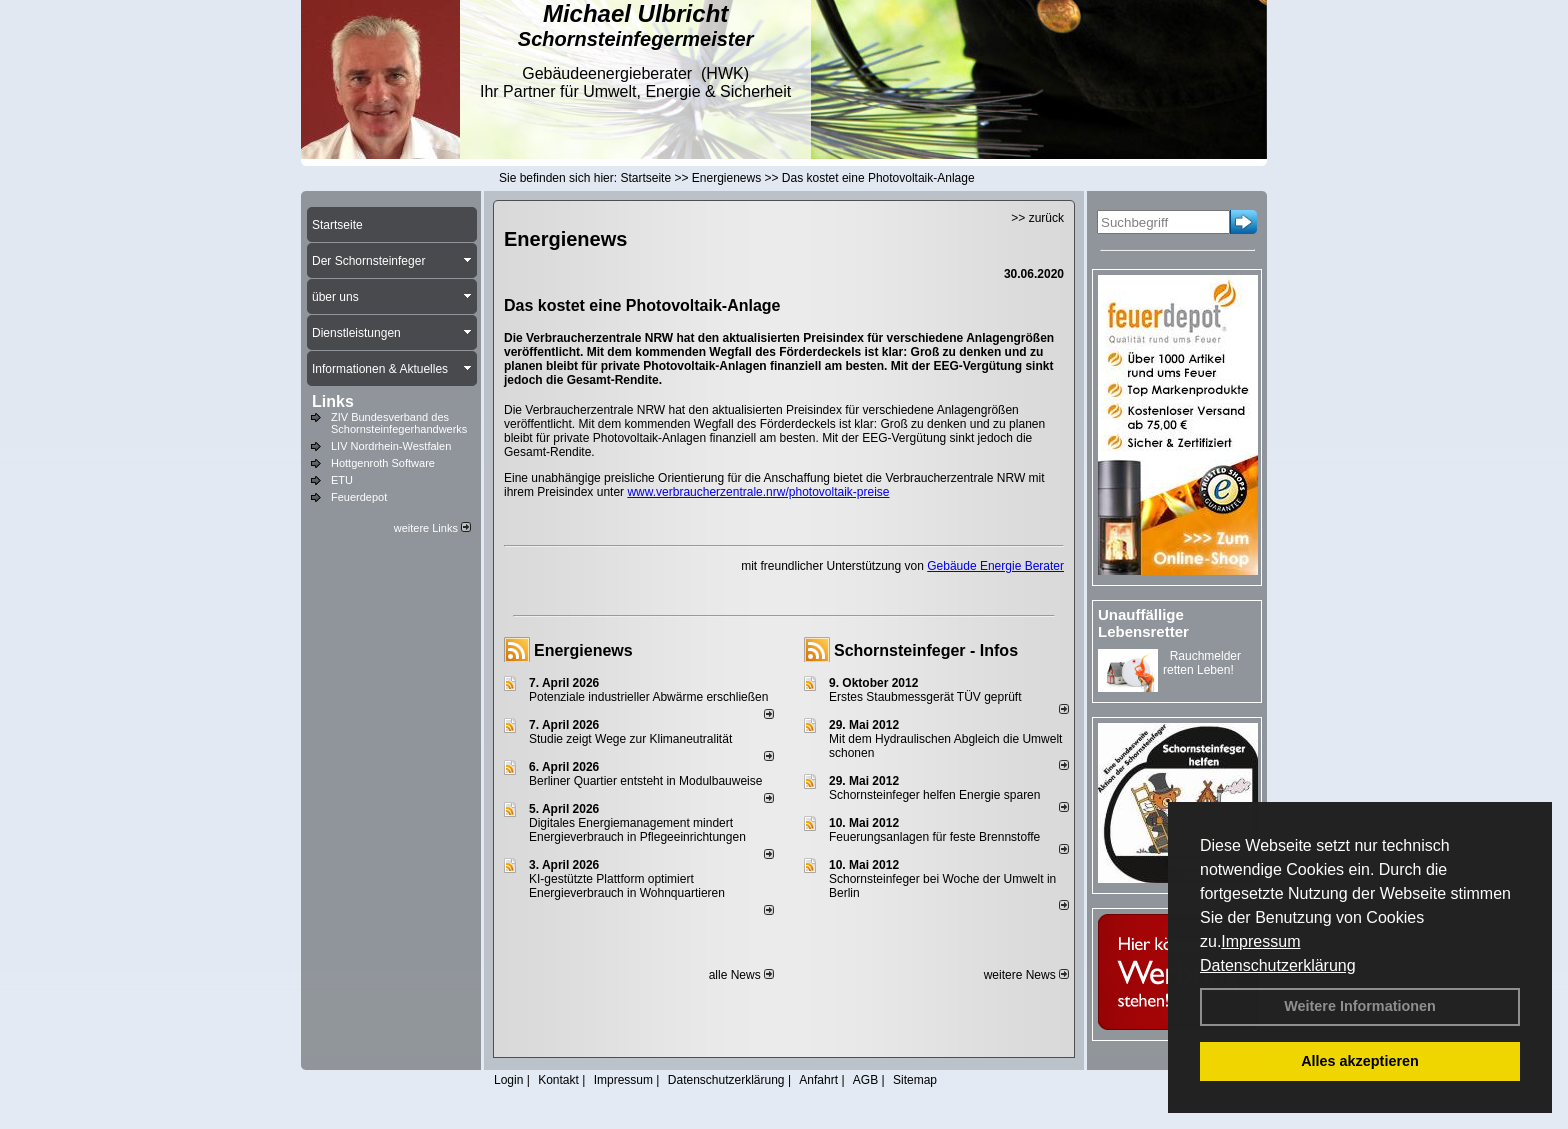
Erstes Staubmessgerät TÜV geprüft (925, 697)
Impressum (1260, 941)
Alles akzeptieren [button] (1360, 1061)
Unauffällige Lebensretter (1143, 623)
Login (508, 1080)
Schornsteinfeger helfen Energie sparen (934, 795)
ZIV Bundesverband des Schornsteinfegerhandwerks (399, 423)
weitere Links (432, 528)
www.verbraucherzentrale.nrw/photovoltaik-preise (758, 492)
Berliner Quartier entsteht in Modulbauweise (645, 781)
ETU (342, 480)
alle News (741, 975)
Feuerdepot (359, 497)
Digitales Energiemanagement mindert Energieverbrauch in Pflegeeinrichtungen (637, 830)
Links (333, 401)
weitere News (1026, 975)
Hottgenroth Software (383, 463)
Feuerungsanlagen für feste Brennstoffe (934, 837)
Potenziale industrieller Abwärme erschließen (648, 697)
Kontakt (558, 1080)
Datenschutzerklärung (1278, 965)
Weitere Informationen (1360, 1006)
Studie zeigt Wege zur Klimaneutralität (630, 739)
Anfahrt (818, 1080)
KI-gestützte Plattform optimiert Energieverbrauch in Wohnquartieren (627, 886)
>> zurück (1037, 218)
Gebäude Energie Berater (995, 566)
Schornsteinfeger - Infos (926, 650)
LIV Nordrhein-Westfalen (391, 446)
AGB (865, 1080)
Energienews (583, 650)
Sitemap (915, 1080)
